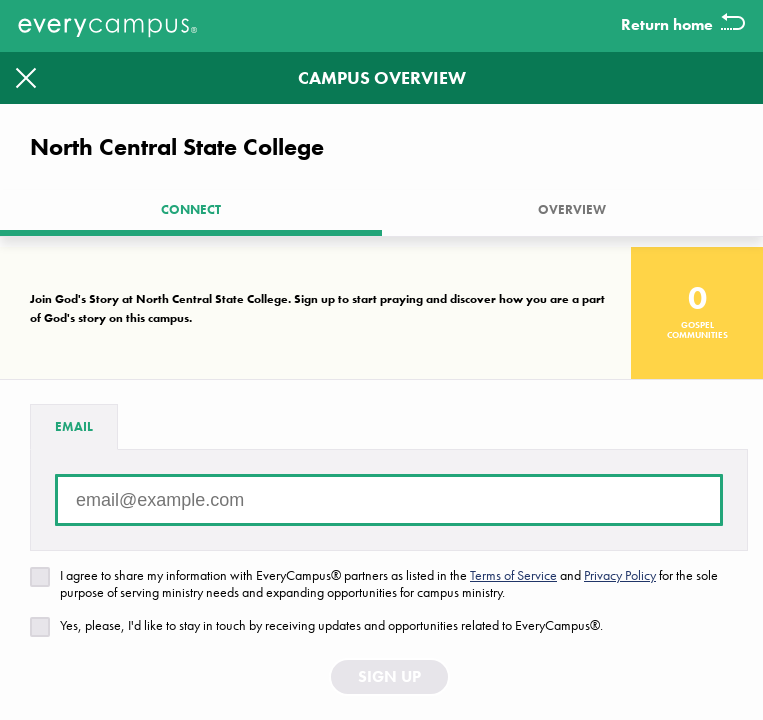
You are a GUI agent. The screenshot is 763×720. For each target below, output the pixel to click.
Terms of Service (513, 575)
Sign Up (389, 676)
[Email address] (389, 500)
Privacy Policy (620, 575)
